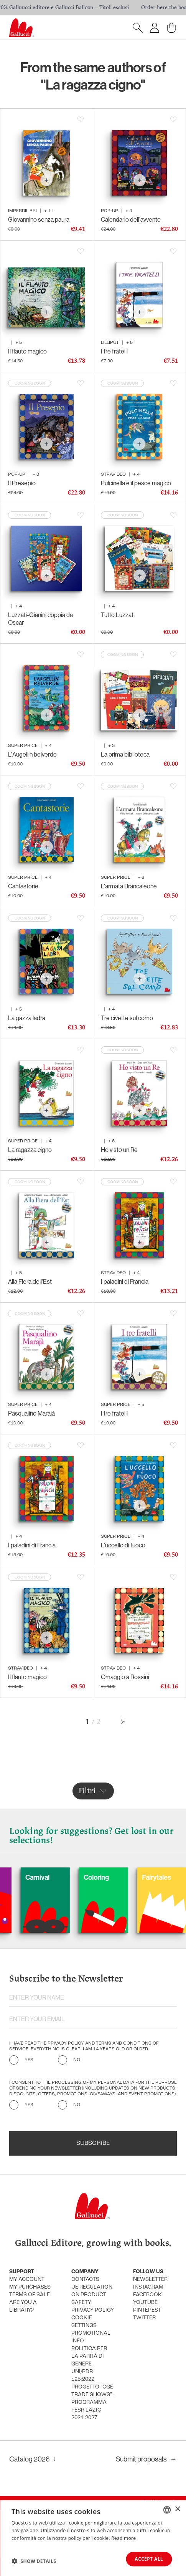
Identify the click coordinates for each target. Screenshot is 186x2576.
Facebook (147, 2295)
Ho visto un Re (119, 1150)
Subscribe (93, 2143)
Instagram (148, 2287)
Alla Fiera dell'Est (30, 1281)
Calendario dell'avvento (131, 219)
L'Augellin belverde (32, 754)
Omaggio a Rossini (125, 1677)
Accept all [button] (149, 2559)
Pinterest (147, 2310)
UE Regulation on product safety (91, 2294)
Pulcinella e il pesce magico (136, 483)
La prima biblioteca (125, 754)
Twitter (144, 2318)
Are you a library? (23, 2306)
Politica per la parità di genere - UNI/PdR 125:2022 (89, 2364)
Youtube (145, 2302)
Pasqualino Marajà (31, 1413)
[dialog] (93, 2538)
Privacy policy (92, 2310)
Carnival (73, 1877)
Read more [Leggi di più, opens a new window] (123, 2538)
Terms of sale (29, 2295)
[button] (34, 2561)
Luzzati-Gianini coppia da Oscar (40, 618)
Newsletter (150, 2279)
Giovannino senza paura (38, 219)
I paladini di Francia (124, 1281)
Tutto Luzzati (118, 615)
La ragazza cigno (30, 1150)
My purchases (30, 2287)
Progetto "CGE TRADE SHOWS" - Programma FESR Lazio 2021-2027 (93, 2402)
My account (26, 2279)
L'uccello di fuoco (123, 1545)
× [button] (177, 2509)
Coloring (132, 1877)
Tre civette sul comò (127, 1018)
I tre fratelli (114, 351)
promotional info (90, 2337)
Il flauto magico (27, 351)
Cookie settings (84, 2322)
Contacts (85, 2279)
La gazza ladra (26, 1018)
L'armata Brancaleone (129, 886)
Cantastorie (23, 886)
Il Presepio (22, 483)
